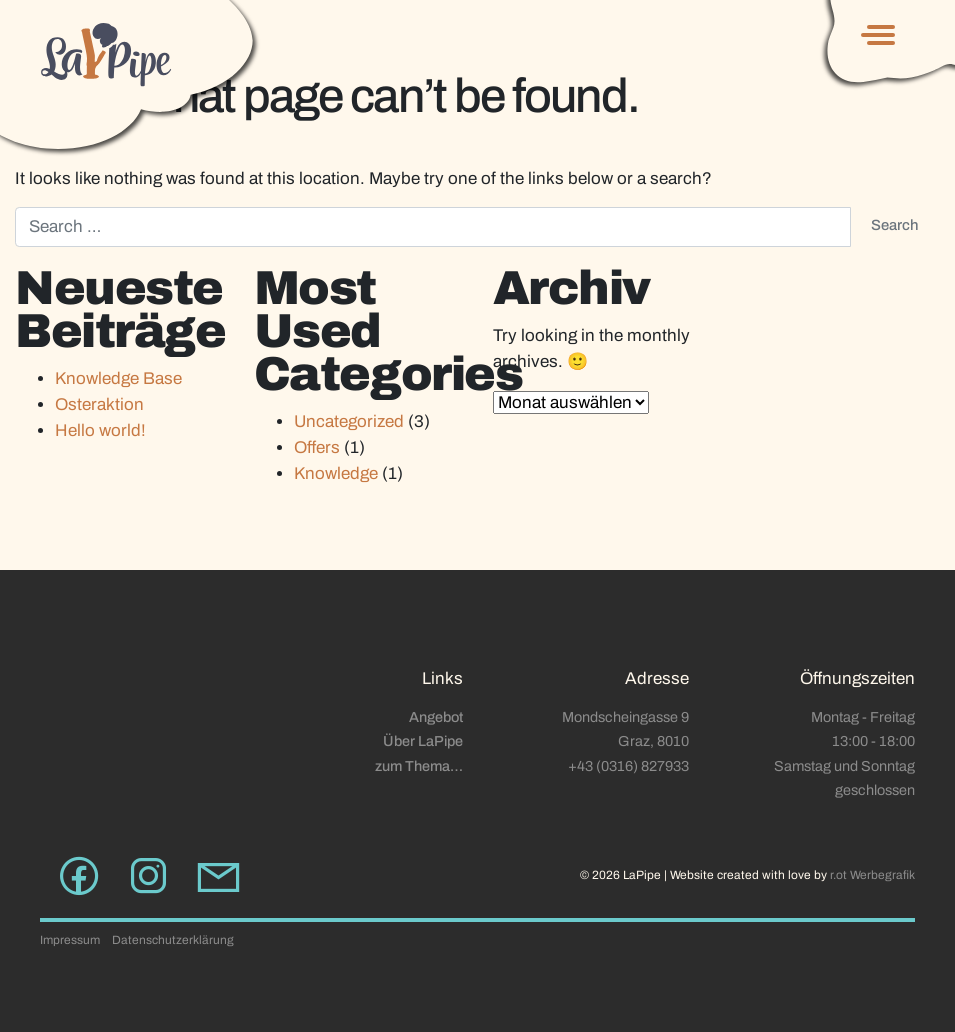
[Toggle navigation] (883, 34)
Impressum (70, 940)
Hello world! (100, 430)
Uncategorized (349, 421)
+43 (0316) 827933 (628, 766)
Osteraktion (99, 404)
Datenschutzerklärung (173, 940)
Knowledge (336, 473)
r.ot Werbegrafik (872, 875)
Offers (317, 447)
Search (895, 225)
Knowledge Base (118, 378)
